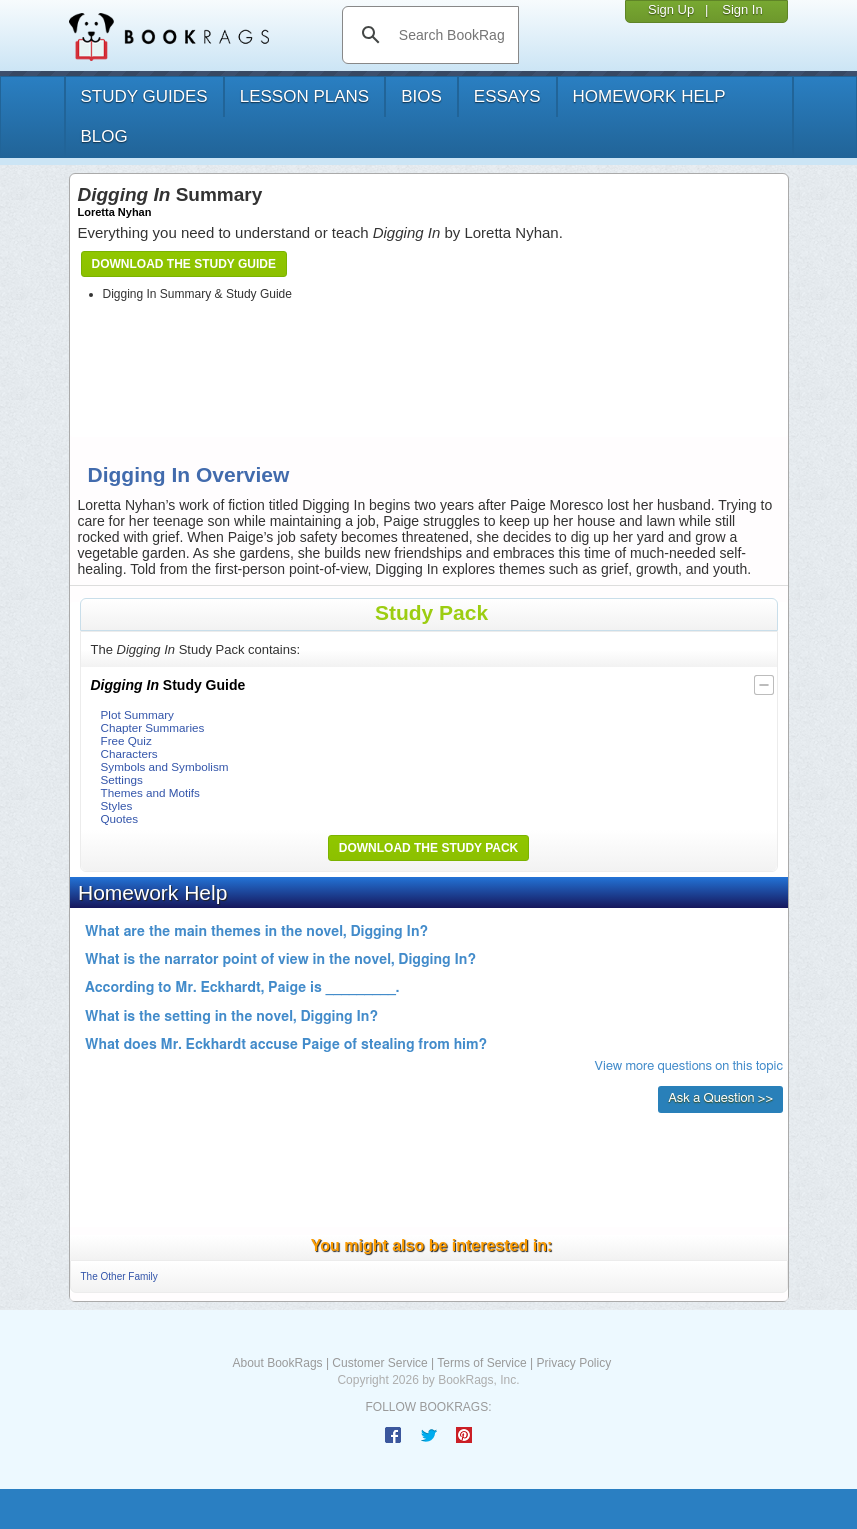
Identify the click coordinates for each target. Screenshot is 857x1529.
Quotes (120, 818)
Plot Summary (137, 714)
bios (421, 96)
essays (507, 96)
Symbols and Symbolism (165, 766)
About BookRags (278, 1363)
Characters (129, 753)
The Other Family (119, 1276)
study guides (144, 96)
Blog (104, 136)
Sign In (742, 9)
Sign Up (671, 9)
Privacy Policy (573, 1363)
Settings (122, 779)
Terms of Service (481, 1363)
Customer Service (379, 1363)
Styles (117, 805)
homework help (649, 96)
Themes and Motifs (150, 792)
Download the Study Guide (184, 264)
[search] (451, 35)
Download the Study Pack (429, 848)
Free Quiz (126, 740)
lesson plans (304, 96)
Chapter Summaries (153, 727)
